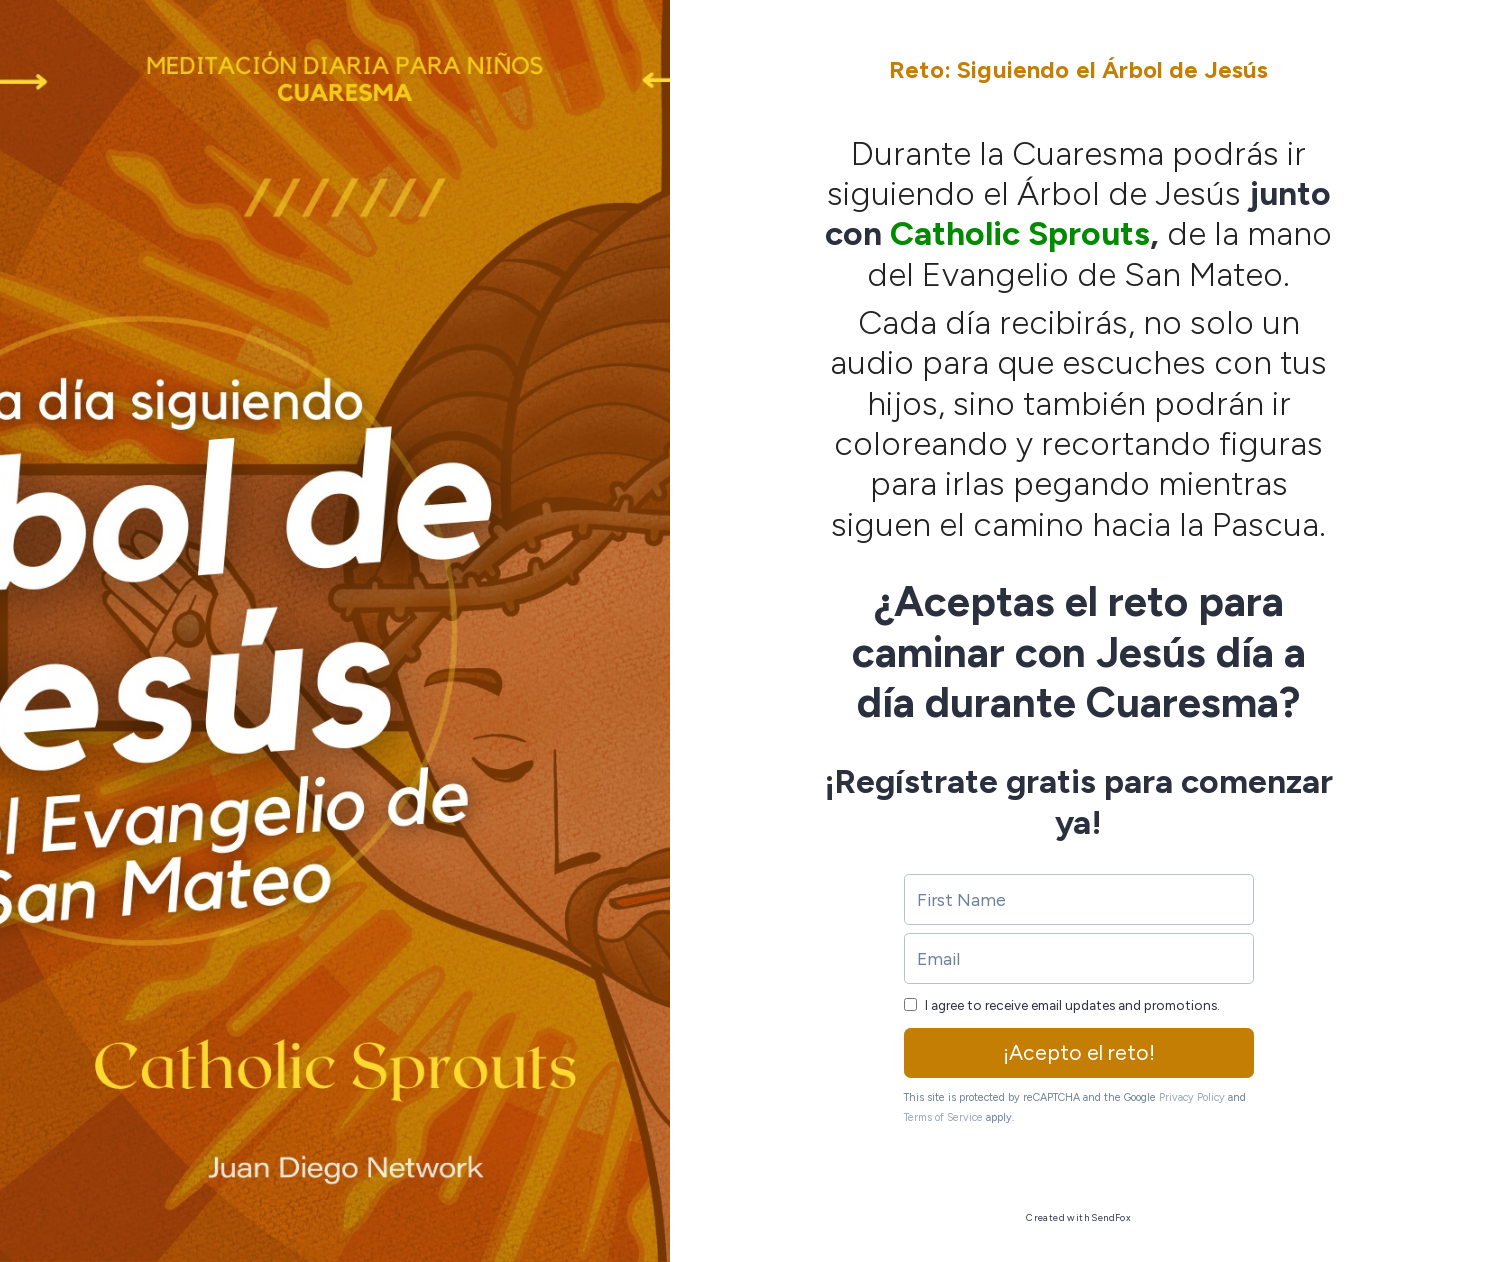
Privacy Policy (1192, 1097)
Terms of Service (943, 1117)
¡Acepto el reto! (1079, 1052)
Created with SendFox (1078, 1217)
